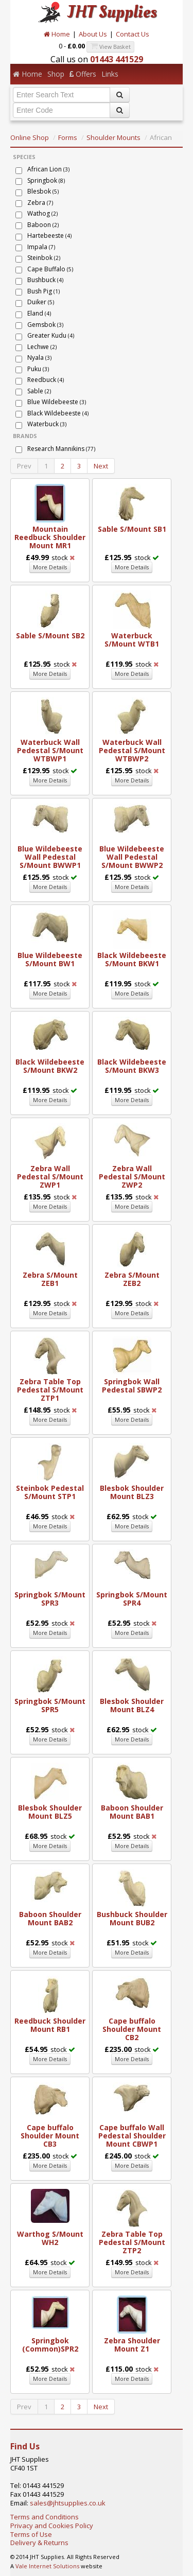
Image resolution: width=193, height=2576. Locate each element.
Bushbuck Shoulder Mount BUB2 (132, 1918)
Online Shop (29, 137)
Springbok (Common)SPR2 (50, 2345)
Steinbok (43, 257)
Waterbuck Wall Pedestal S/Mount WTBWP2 (132, 750)
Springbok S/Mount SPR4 (131, 1599)
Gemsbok (45, 324)
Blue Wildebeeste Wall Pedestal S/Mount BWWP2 (131, 857)
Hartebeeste (49, 235)
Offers (82, 74)
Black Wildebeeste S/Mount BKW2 (49, 1066)
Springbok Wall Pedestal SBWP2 (132, 1386)
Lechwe (42, 346)
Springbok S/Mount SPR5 (49, 1705)
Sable (39, 391)
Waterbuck (46, 424)
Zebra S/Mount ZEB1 (50, 1279)
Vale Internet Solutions (47, 2566)
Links (109, 74)
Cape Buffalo (50, 269)
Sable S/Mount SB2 (50, 635)
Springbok (46, 180)
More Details (50, 567)
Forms (67, 137)
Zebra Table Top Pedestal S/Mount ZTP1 (50, 1390)
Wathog (42, 213)
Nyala (39, 357)
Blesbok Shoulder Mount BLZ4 (132, 1705)
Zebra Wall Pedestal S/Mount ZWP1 (50, 1176)
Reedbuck (45, 379)
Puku (38, 368)
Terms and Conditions (44, 2516)
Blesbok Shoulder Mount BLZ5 (50, 1812)
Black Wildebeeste (58, 413)
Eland (39, 313)
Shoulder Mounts (113, 137)
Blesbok (43, 191)
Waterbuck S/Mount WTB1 (131, 640)
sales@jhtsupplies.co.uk (68, 2503)
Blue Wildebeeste (56, 401)
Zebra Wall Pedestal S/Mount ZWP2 (132, 1176)
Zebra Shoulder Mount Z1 (132, 2345)
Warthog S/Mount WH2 (50, 2238)
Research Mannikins (61, 448)
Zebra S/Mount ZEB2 (132, 1279)
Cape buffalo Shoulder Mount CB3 (50, 2135)
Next (101, 466)
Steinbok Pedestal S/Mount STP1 (50, 1492)
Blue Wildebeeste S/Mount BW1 (49, 959)
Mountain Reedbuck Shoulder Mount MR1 (49, 537)
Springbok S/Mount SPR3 (49, 1599)
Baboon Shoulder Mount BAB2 (50, 1918)
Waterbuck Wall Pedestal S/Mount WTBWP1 (50, 750)
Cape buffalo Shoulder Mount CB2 (131, 2029)
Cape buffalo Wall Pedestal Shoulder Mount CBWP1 (132, 2135)
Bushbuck (45, 279)
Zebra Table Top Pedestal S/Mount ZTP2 (132, 2242)
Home (57, 34)
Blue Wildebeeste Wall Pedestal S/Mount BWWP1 (49, 857)
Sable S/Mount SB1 (132, 529)
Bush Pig (43, 291)
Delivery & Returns (39, 2542)
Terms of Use (31, 2534)
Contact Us (132, 34)
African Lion (48, 169)
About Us (93, 34)
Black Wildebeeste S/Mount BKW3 (131, 1066)
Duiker (40, 302)
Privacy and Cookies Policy (51, 2525)
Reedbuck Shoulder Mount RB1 (49, 2025)
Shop (55, 74)
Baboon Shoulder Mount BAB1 (132, 1812)
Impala (41, 246)
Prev (24, 466)
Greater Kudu (50, 335)
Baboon (43, 224)
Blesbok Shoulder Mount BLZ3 (132, 1492)
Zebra (40, 202)
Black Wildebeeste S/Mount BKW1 (131, 959)
